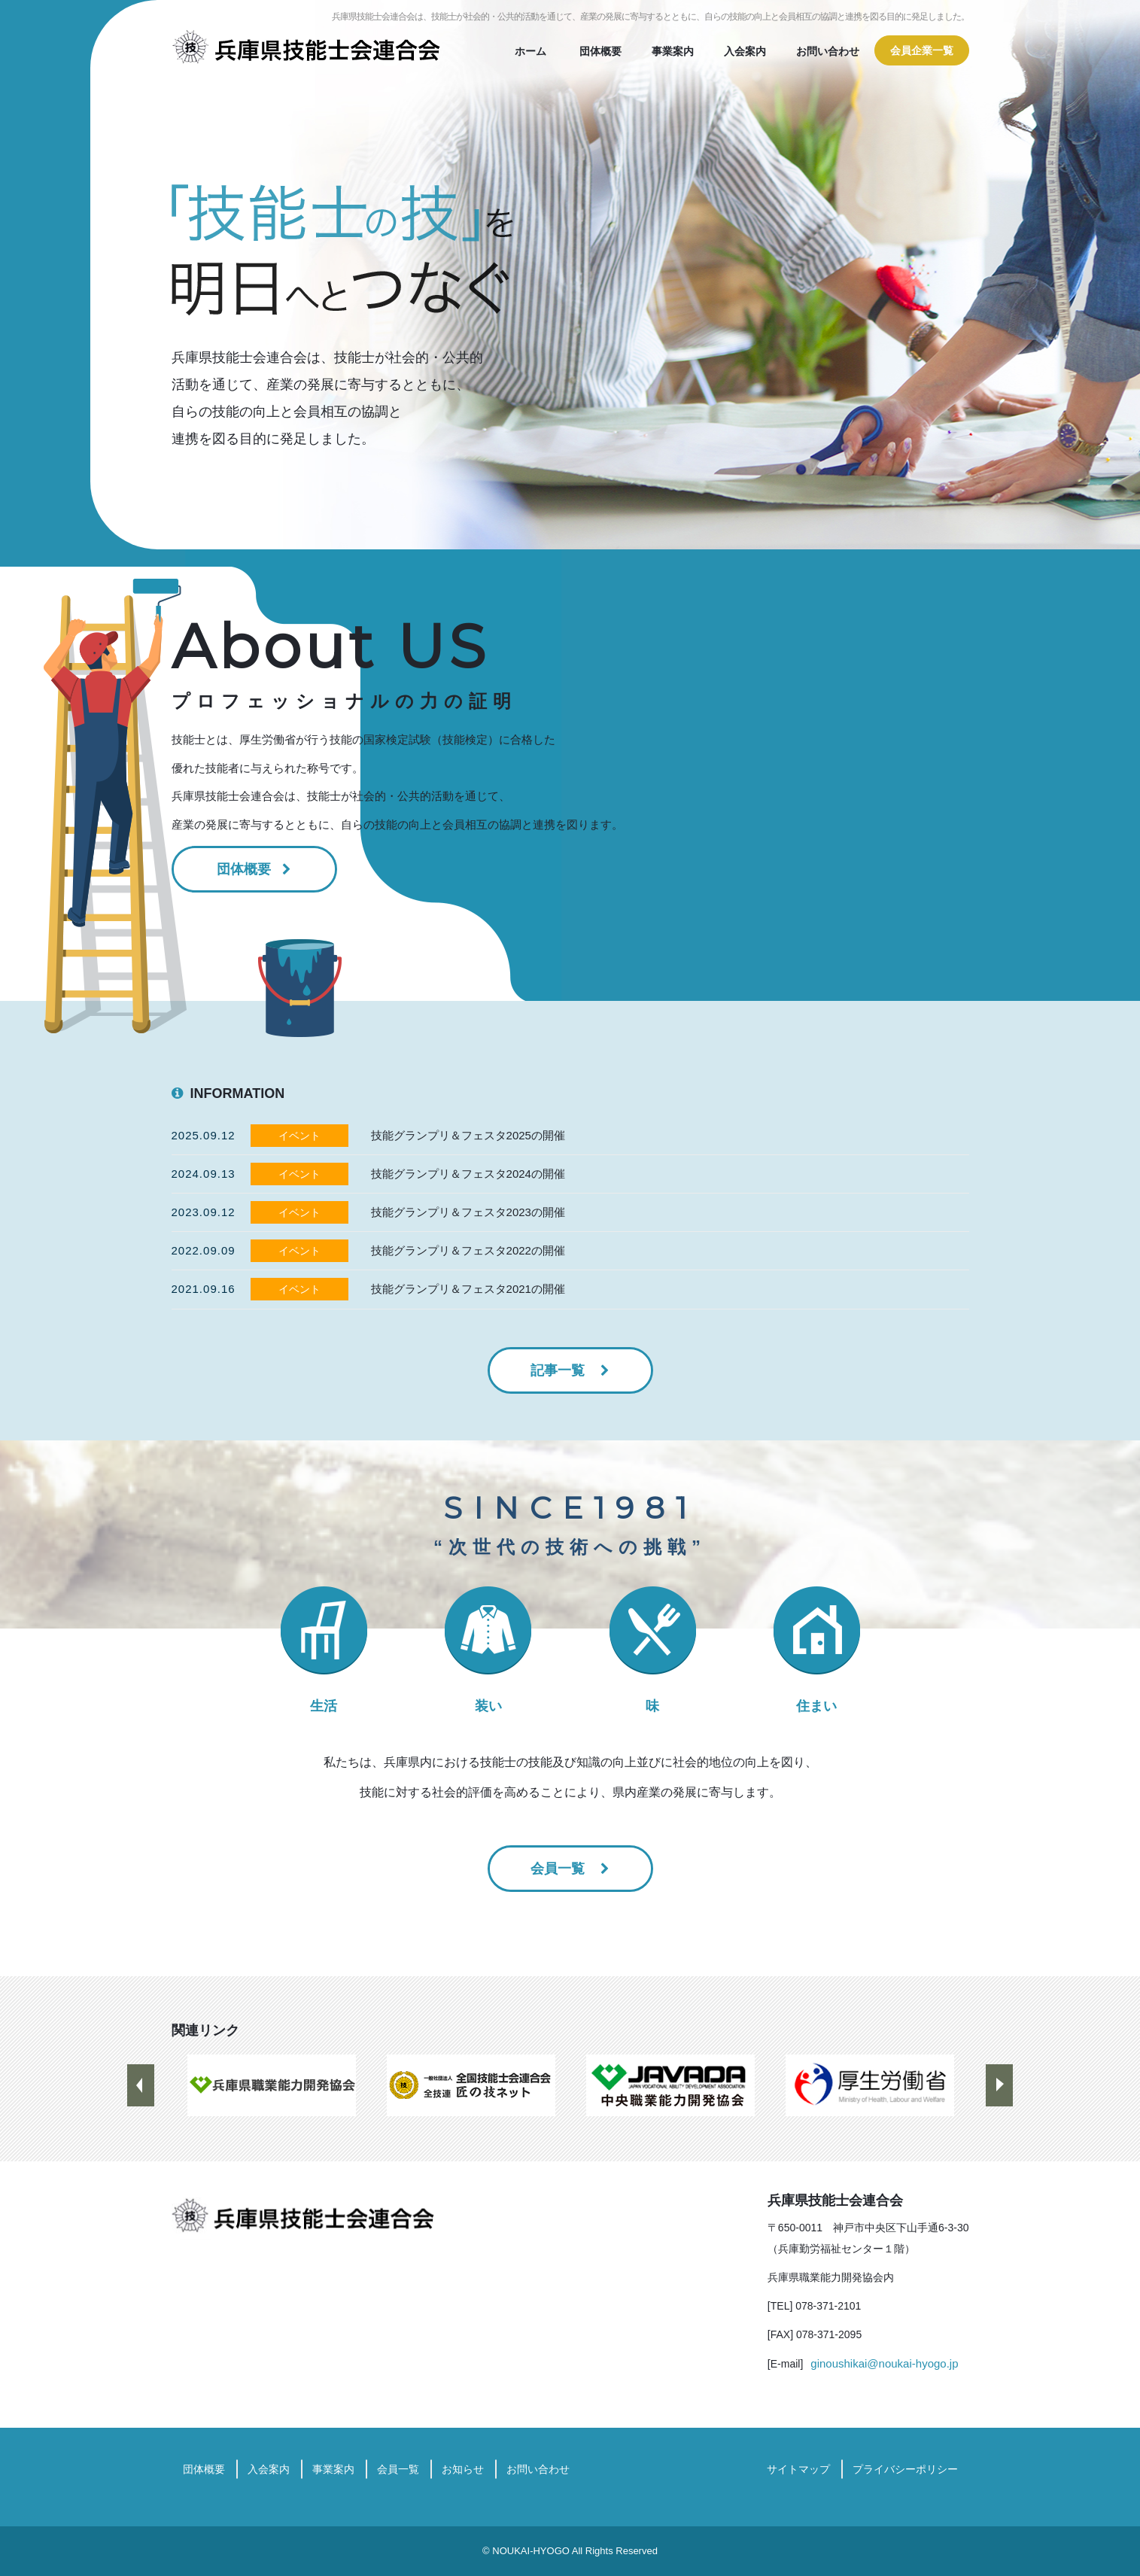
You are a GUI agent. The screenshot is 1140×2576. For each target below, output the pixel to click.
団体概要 (600, 51)
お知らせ (463, 2469)
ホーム (530, 51)
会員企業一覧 (921, 50)
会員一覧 (559, 1868)
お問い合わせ (827, 51)
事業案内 (673, 51)
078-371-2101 (828, 2306)
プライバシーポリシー (905, 2469)
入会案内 (745, 51)
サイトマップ (798, 2469)
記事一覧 (559, 1370)
